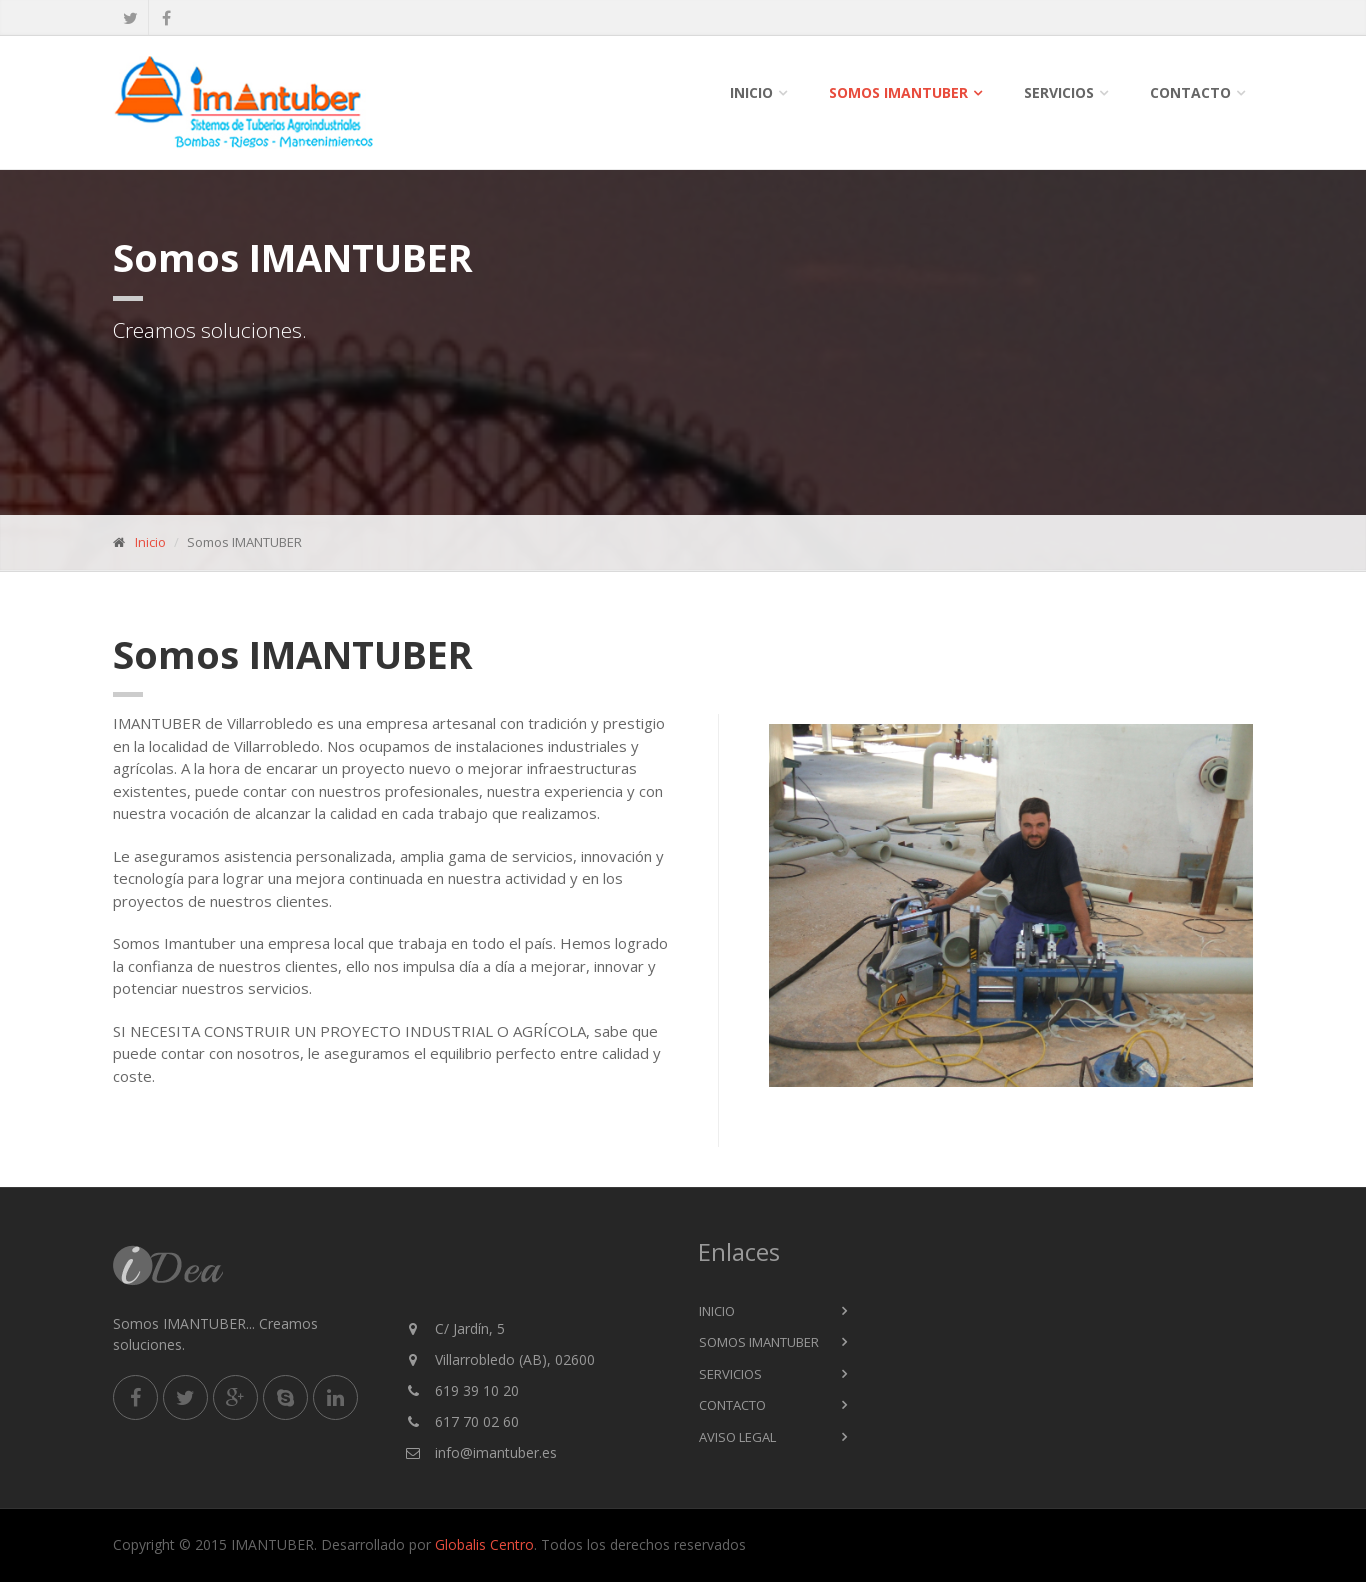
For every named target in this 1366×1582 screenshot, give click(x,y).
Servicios (730, 1374)
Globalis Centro (484, 1544)
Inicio (751, 92)
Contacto (1190, 92)
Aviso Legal (737, 1437)
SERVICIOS (1059, 92)
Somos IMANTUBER (898, 92)
